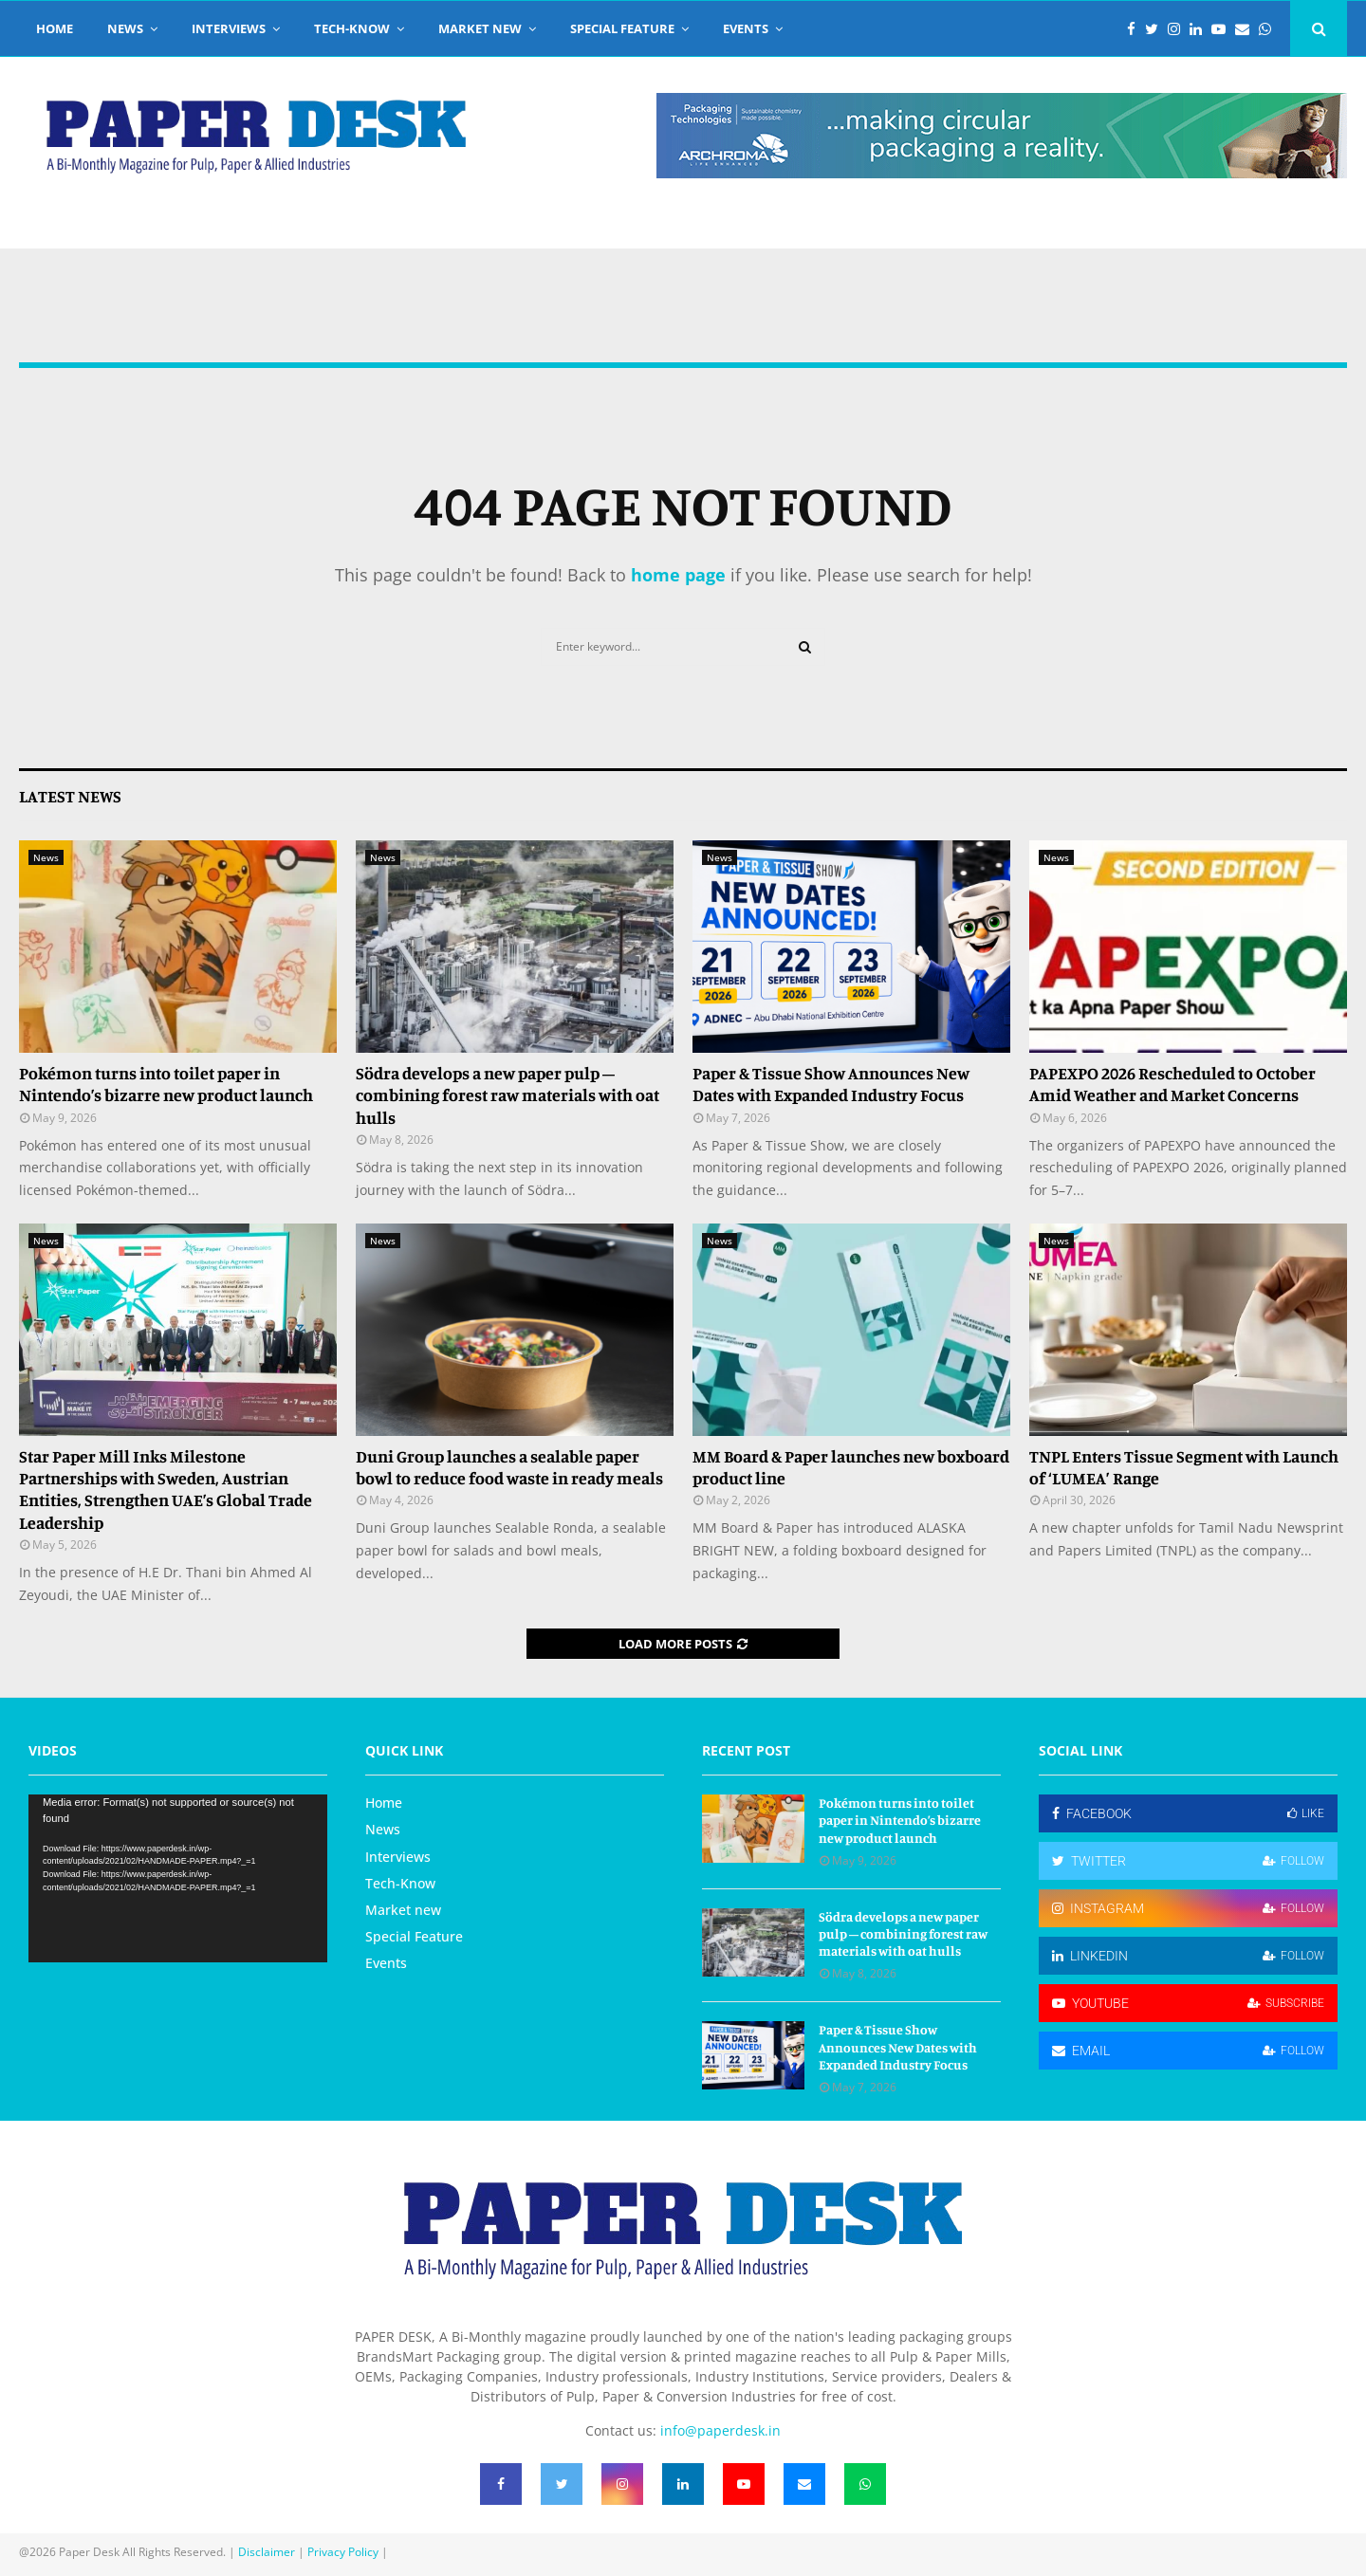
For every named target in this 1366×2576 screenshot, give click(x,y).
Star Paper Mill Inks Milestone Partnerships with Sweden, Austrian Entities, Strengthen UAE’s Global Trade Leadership (165, 1489)
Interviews (229, 28)
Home (54, 28)
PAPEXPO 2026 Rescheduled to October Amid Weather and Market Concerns (1172, 1083)
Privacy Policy (342, 2552)
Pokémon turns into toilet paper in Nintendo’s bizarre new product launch (166, 1083)
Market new (480, 28)
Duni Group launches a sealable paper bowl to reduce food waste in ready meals (509, 1466)
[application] (177, 1878)
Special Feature (622, 28)
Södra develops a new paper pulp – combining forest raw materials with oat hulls (507, 1095)
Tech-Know (352, 28)
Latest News (70, 795)
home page (678, 574)
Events (745, 28)
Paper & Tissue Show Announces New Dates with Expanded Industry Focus (830, 1083)
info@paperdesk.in (720, 2430)
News (125, 28)
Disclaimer (266, 2552)
